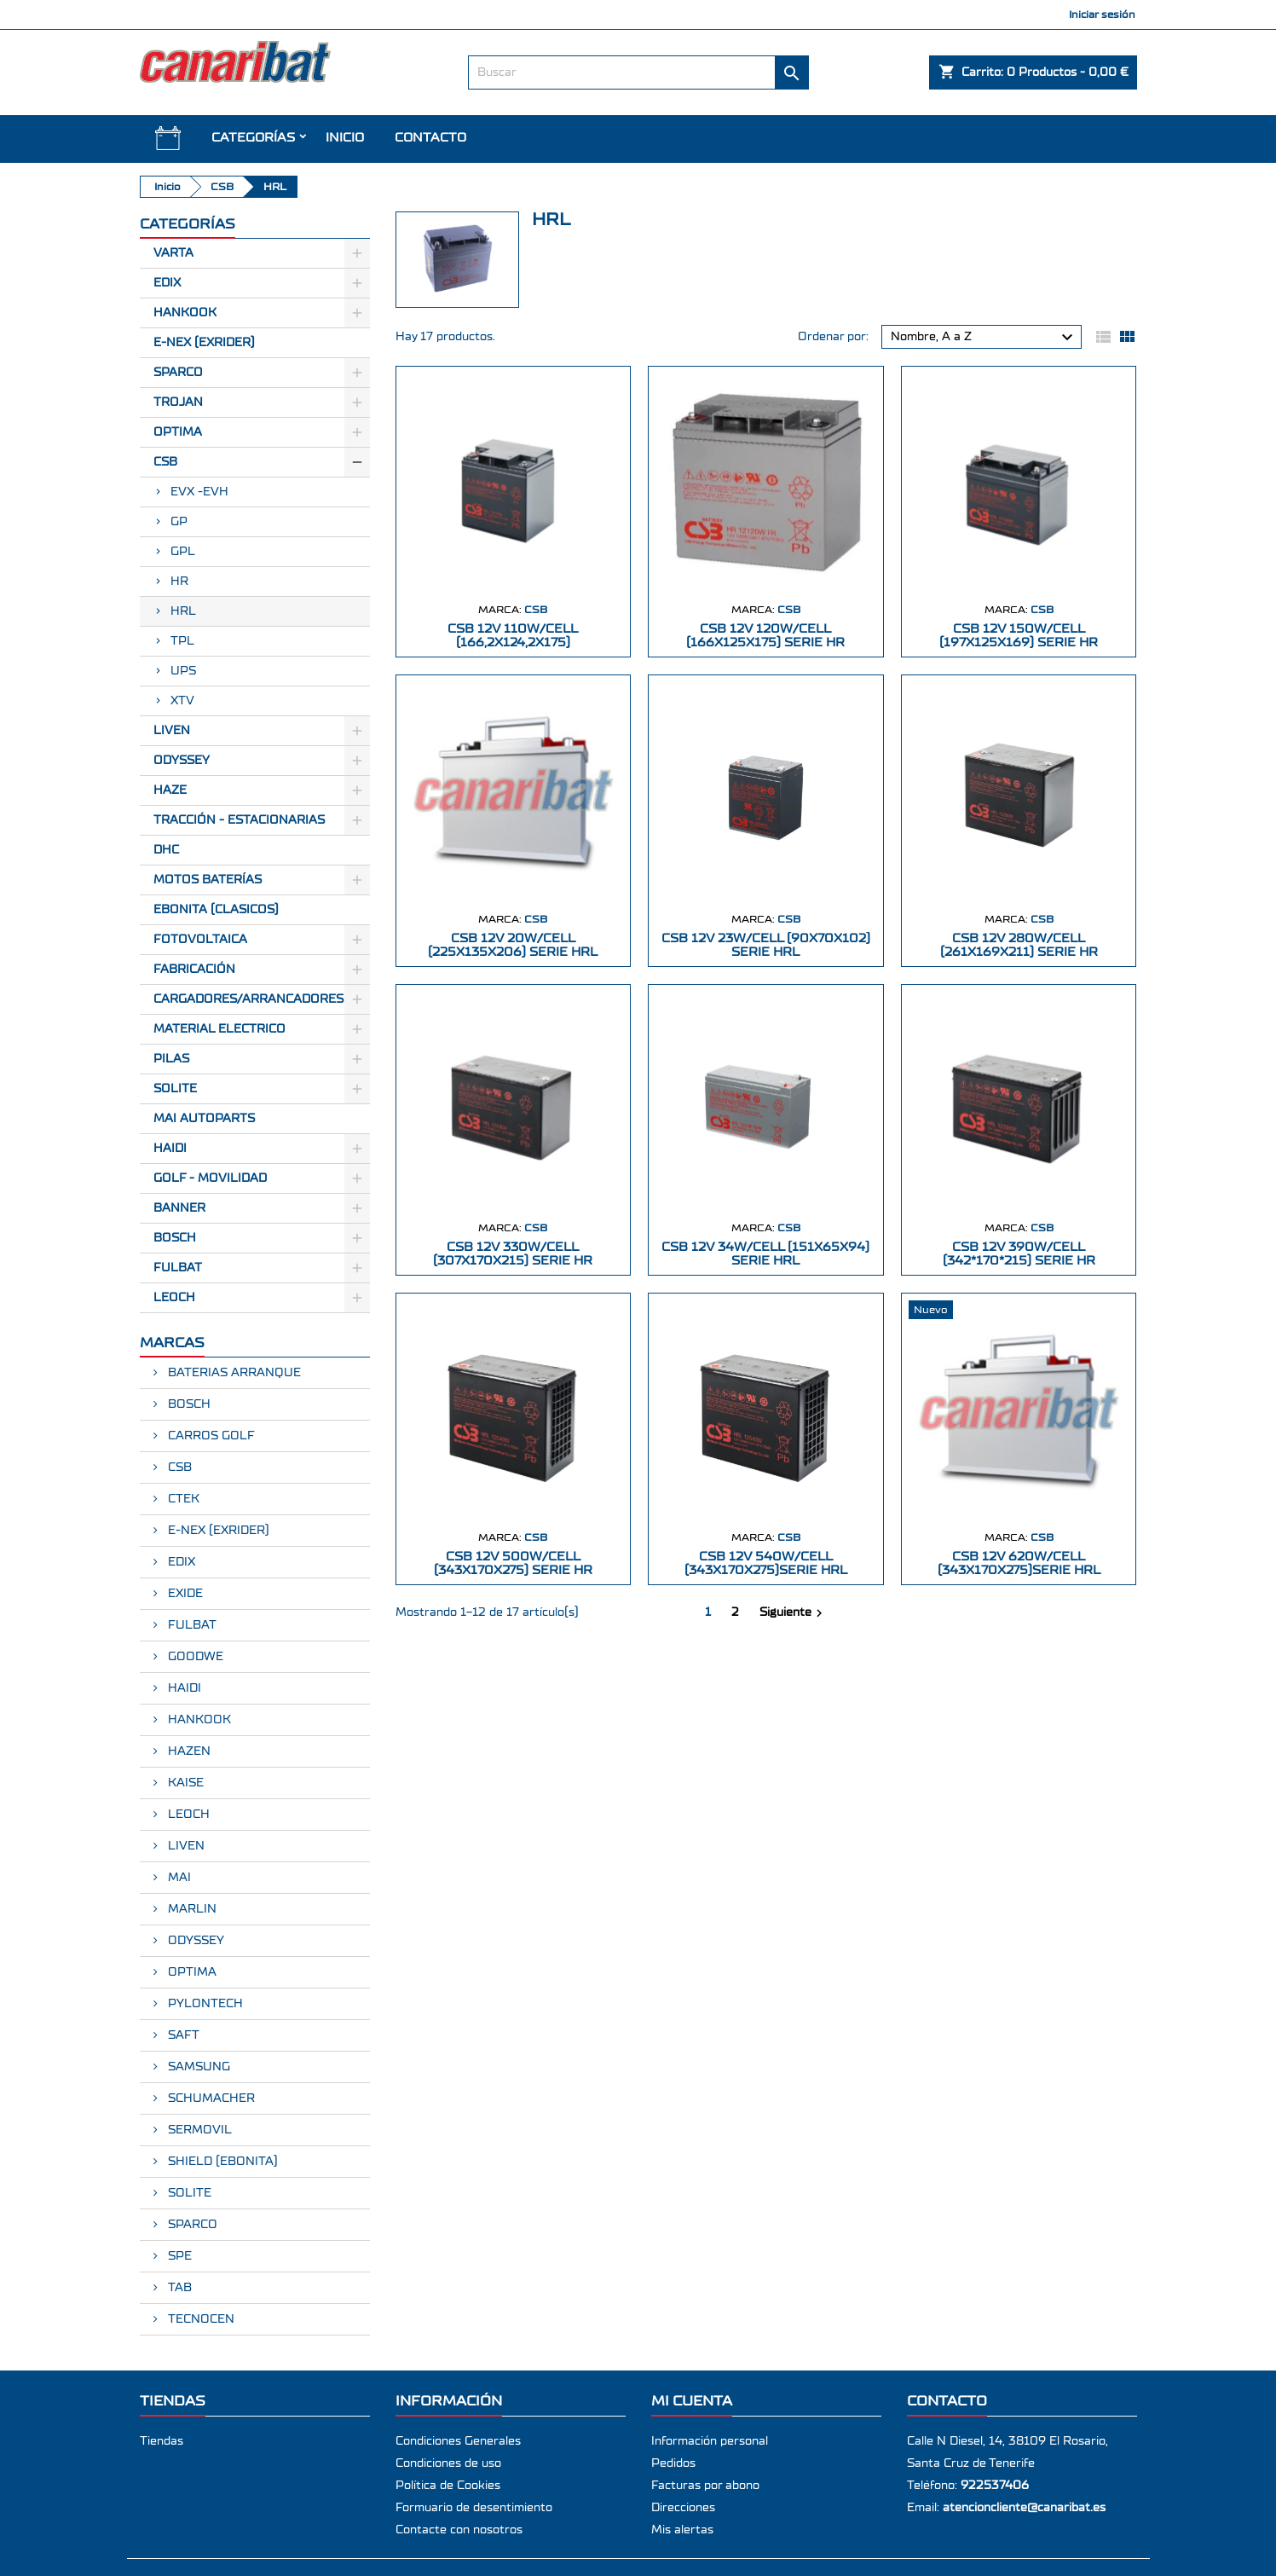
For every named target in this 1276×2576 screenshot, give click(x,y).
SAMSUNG (197, 2067)
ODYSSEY (194, 1941)
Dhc (166, 850)
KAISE (184, 1783)
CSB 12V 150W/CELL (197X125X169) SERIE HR (1018, 635)
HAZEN (188, 1751)
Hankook (185, 313)
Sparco (178, 373)
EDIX (180, 1562)
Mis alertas (682, 2530)
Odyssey (181, 761)
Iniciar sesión (1102, 14)
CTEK (182, 1499)
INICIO (345, 137)
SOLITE (175, 1089)
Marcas (172, 1342)
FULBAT (177, 1268)
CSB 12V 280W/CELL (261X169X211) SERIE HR (1019, 945)
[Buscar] (638, 72)
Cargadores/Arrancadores (248, 999)
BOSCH (174, 1238)
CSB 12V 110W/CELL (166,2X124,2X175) (512, 635)
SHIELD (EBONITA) (221, 2162)
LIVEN (185, 1846)
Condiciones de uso (448, 2463)
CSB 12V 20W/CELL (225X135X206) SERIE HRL (513, 945)
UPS (183, 671)
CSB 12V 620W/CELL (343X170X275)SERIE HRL (1019, 1563)
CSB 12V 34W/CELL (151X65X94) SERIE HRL (765, 1254)
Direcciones (683, 2508)
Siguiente (793, 1613)
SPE (178, 2256)
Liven (171, 731)
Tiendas (161, 2441)
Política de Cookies (448, 2486)
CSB (165, 462)
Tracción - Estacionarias (239, 820)
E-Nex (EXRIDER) (204, 343)
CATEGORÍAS (253, 137)
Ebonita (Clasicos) (216, 910)
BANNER (179, 1208)
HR (179, 582)
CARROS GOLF (210, 1436)
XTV (182, 701)
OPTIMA (191, 1972)
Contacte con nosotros (459, 2530)
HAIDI (170, 1149)
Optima (177, 432)
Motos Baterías (207, 880)
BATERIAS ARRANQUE (233, 1373)
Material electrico (219, 1029)
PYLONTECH (204, 2004)
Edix (167, 283)
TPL (182, 641)
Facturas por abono (705, 2486)
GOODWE (194, 1657)
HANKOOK (198, 1720)
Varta (173, 253)
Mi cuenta (691, 2401)
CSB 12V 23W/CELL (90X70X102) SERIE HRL (765, 945)
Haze (170, 790)
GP (179, 522)
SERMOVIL (198, 2130)
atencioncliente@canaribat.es (1024, 2508)
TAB (178, 2288)
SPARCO (191, 2225)
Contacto (430, 137)
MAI (178, 1878)
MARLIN (191, 1909)
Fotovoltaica (200, 940)
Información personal (709, 2441)
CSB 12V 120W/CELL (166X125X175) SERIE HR (765, 635)
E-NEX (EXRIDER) (217, 1531)
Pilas (171, 1059)
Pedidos (673, 2463)
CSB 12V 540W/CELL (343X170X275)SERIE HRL (765, 1563)
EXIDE (184, 1594)
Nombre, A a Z (984, 337)
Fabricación (194, 969)
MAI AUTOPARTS (204, 1119)
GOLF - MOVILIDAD (210, 1178)
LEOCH (174, 1298)
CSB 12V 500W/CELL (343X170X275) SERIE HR (513, 1563)
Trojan (178, 402)
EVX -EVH (199, 492)
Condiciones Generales (458, 2441)
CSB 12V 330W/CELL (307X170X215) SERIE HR (512, 1254)
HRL (183, 611)
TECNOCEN (199, 2319)
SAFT (182, 2035)
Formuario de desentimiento (474, 2508)
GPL (182, 552)
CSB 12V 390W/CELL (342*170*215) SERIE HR (1019, 1254)
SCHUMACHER (210, 2098)
